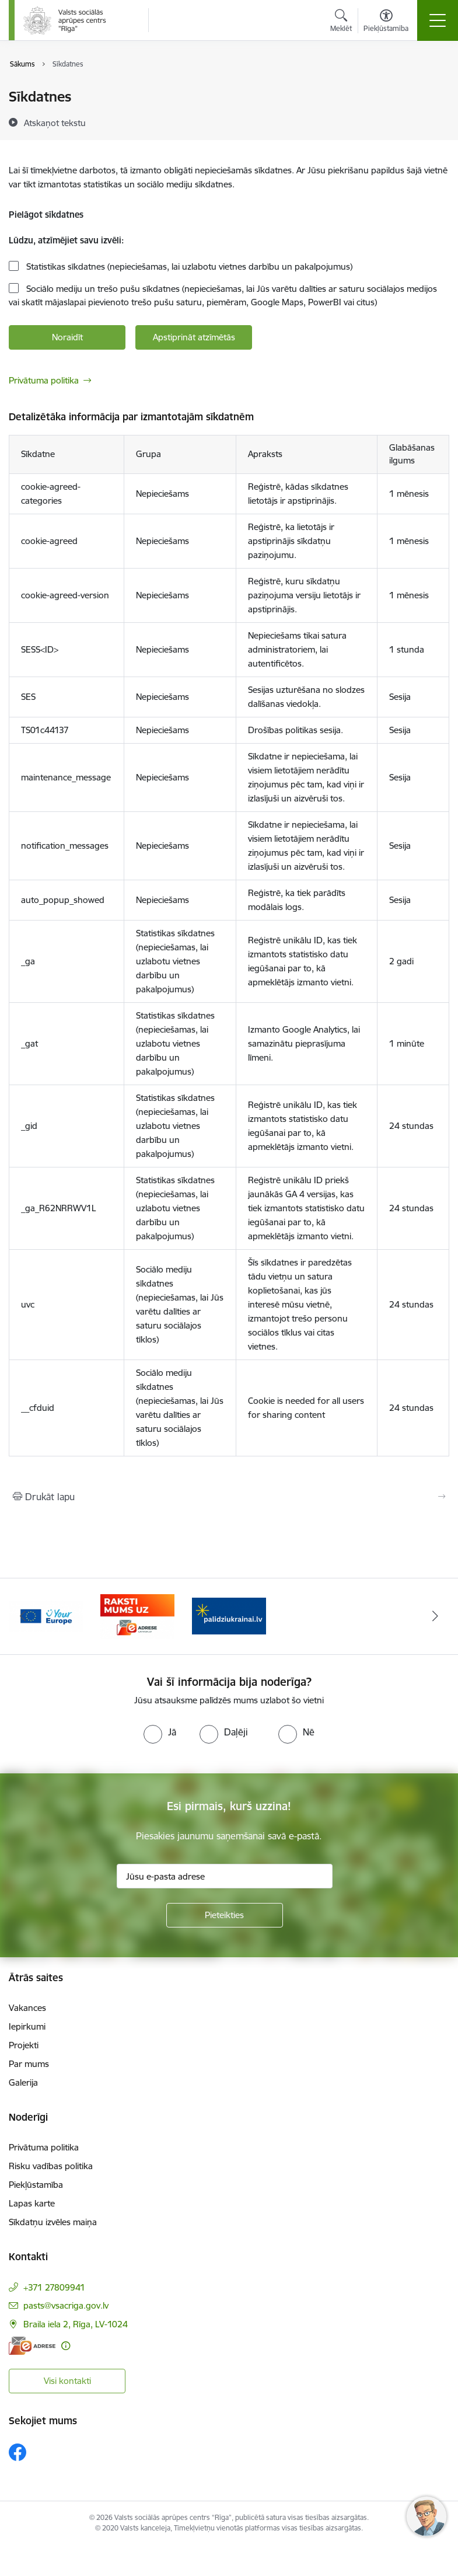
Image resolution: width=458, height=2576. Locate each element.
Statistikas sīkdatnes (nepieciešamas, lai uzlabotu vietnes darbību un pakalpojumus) (188, 266)
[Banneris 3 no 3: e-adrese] (229, 1615)
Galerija (23, 2082)
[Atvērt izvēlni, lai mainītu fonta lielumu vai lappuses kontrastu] (386, 22)
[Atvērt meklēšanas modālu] (341, 22)
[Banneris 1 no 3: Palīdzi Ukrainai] (46, 1615)
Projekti (24, 2045)
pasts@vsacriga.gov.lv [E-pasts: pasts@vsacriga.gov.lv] (66, 2305)
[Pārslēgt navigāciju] (437, 20)
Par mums (29, 2063)
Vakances (27, 2007)
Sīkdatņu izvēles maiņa (53, 2222)
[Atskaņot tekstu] (55, 123)
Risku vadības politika (51, 2165)
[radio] (160, 1732)
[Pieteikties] (224, 1915)
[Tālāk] (435, 1616)
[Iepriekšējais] (23, 1616)
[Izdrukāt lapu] (229, 1497)
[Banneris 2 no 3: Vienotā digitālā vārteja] (137, 1615)
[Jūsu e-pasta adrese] (225, 1876)
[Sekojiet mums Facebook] (17, 2452)
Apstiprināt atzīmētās (194, 337)
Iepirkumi (27, 2026)
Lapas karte (32, 2203)
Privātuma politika (44, 380)
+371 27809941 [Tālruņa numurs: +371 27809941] (54, 2287)
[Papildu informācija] (65, 2345)
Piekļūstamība (36, 2184)
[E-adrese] (32, 2345)
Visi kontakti (67, 2380)
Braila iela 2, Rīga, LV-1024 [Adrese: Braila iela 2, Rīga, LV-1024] (75, 2324)
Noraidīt (67, 337)
